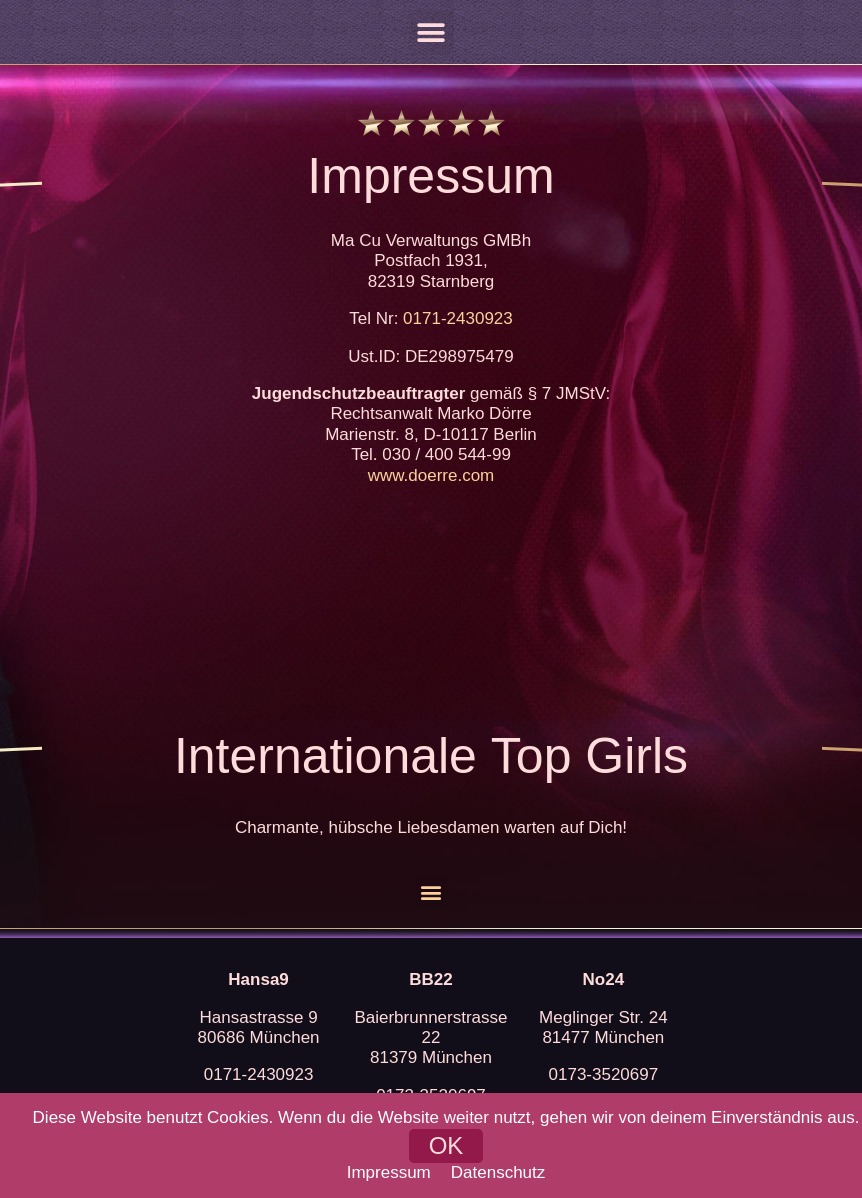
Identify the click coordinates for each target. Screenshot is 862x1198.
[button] (431, 32)
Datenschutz (498, 1172)
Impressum (389, 1172)
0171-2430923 (458, 318)
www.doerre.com (431, 475)
